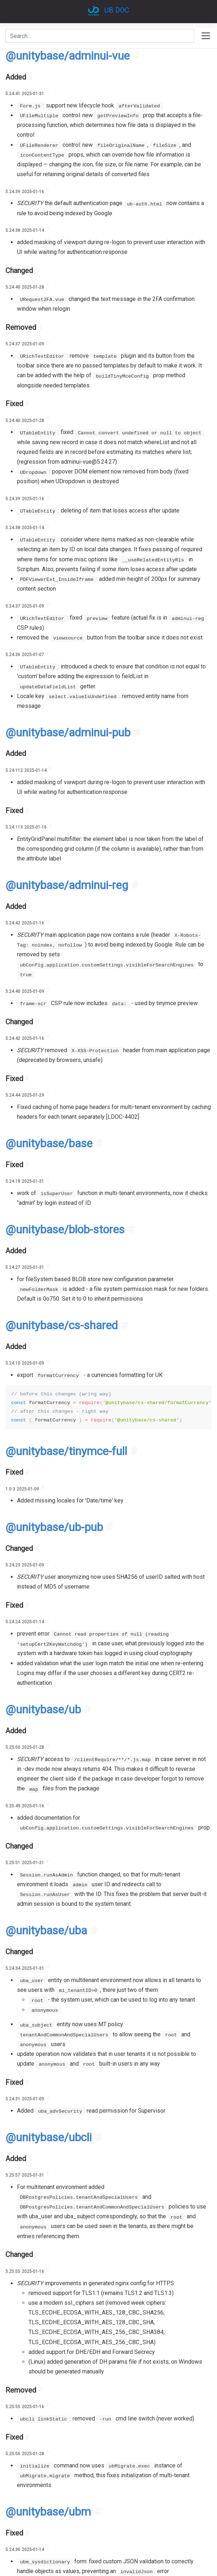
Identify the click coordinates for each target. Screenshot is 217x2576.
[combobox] (99, 36)
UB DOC (116, 10)
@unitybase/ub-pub (54, 1527)
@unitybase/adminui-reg (66, 885)
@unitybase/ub (43, 1709)
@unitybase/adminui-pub (67, 732)
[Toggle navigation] (206, 36)
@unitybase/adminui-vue (67, 56)
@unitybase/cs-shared (61, 1325)
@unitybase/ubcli (48, 2137)
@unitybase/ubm (48, 2511)
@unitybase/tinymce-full (66, 1451)
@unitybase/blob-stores (65, 1229)
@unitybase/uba (46, 1930)
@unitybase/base (48, 1143)
